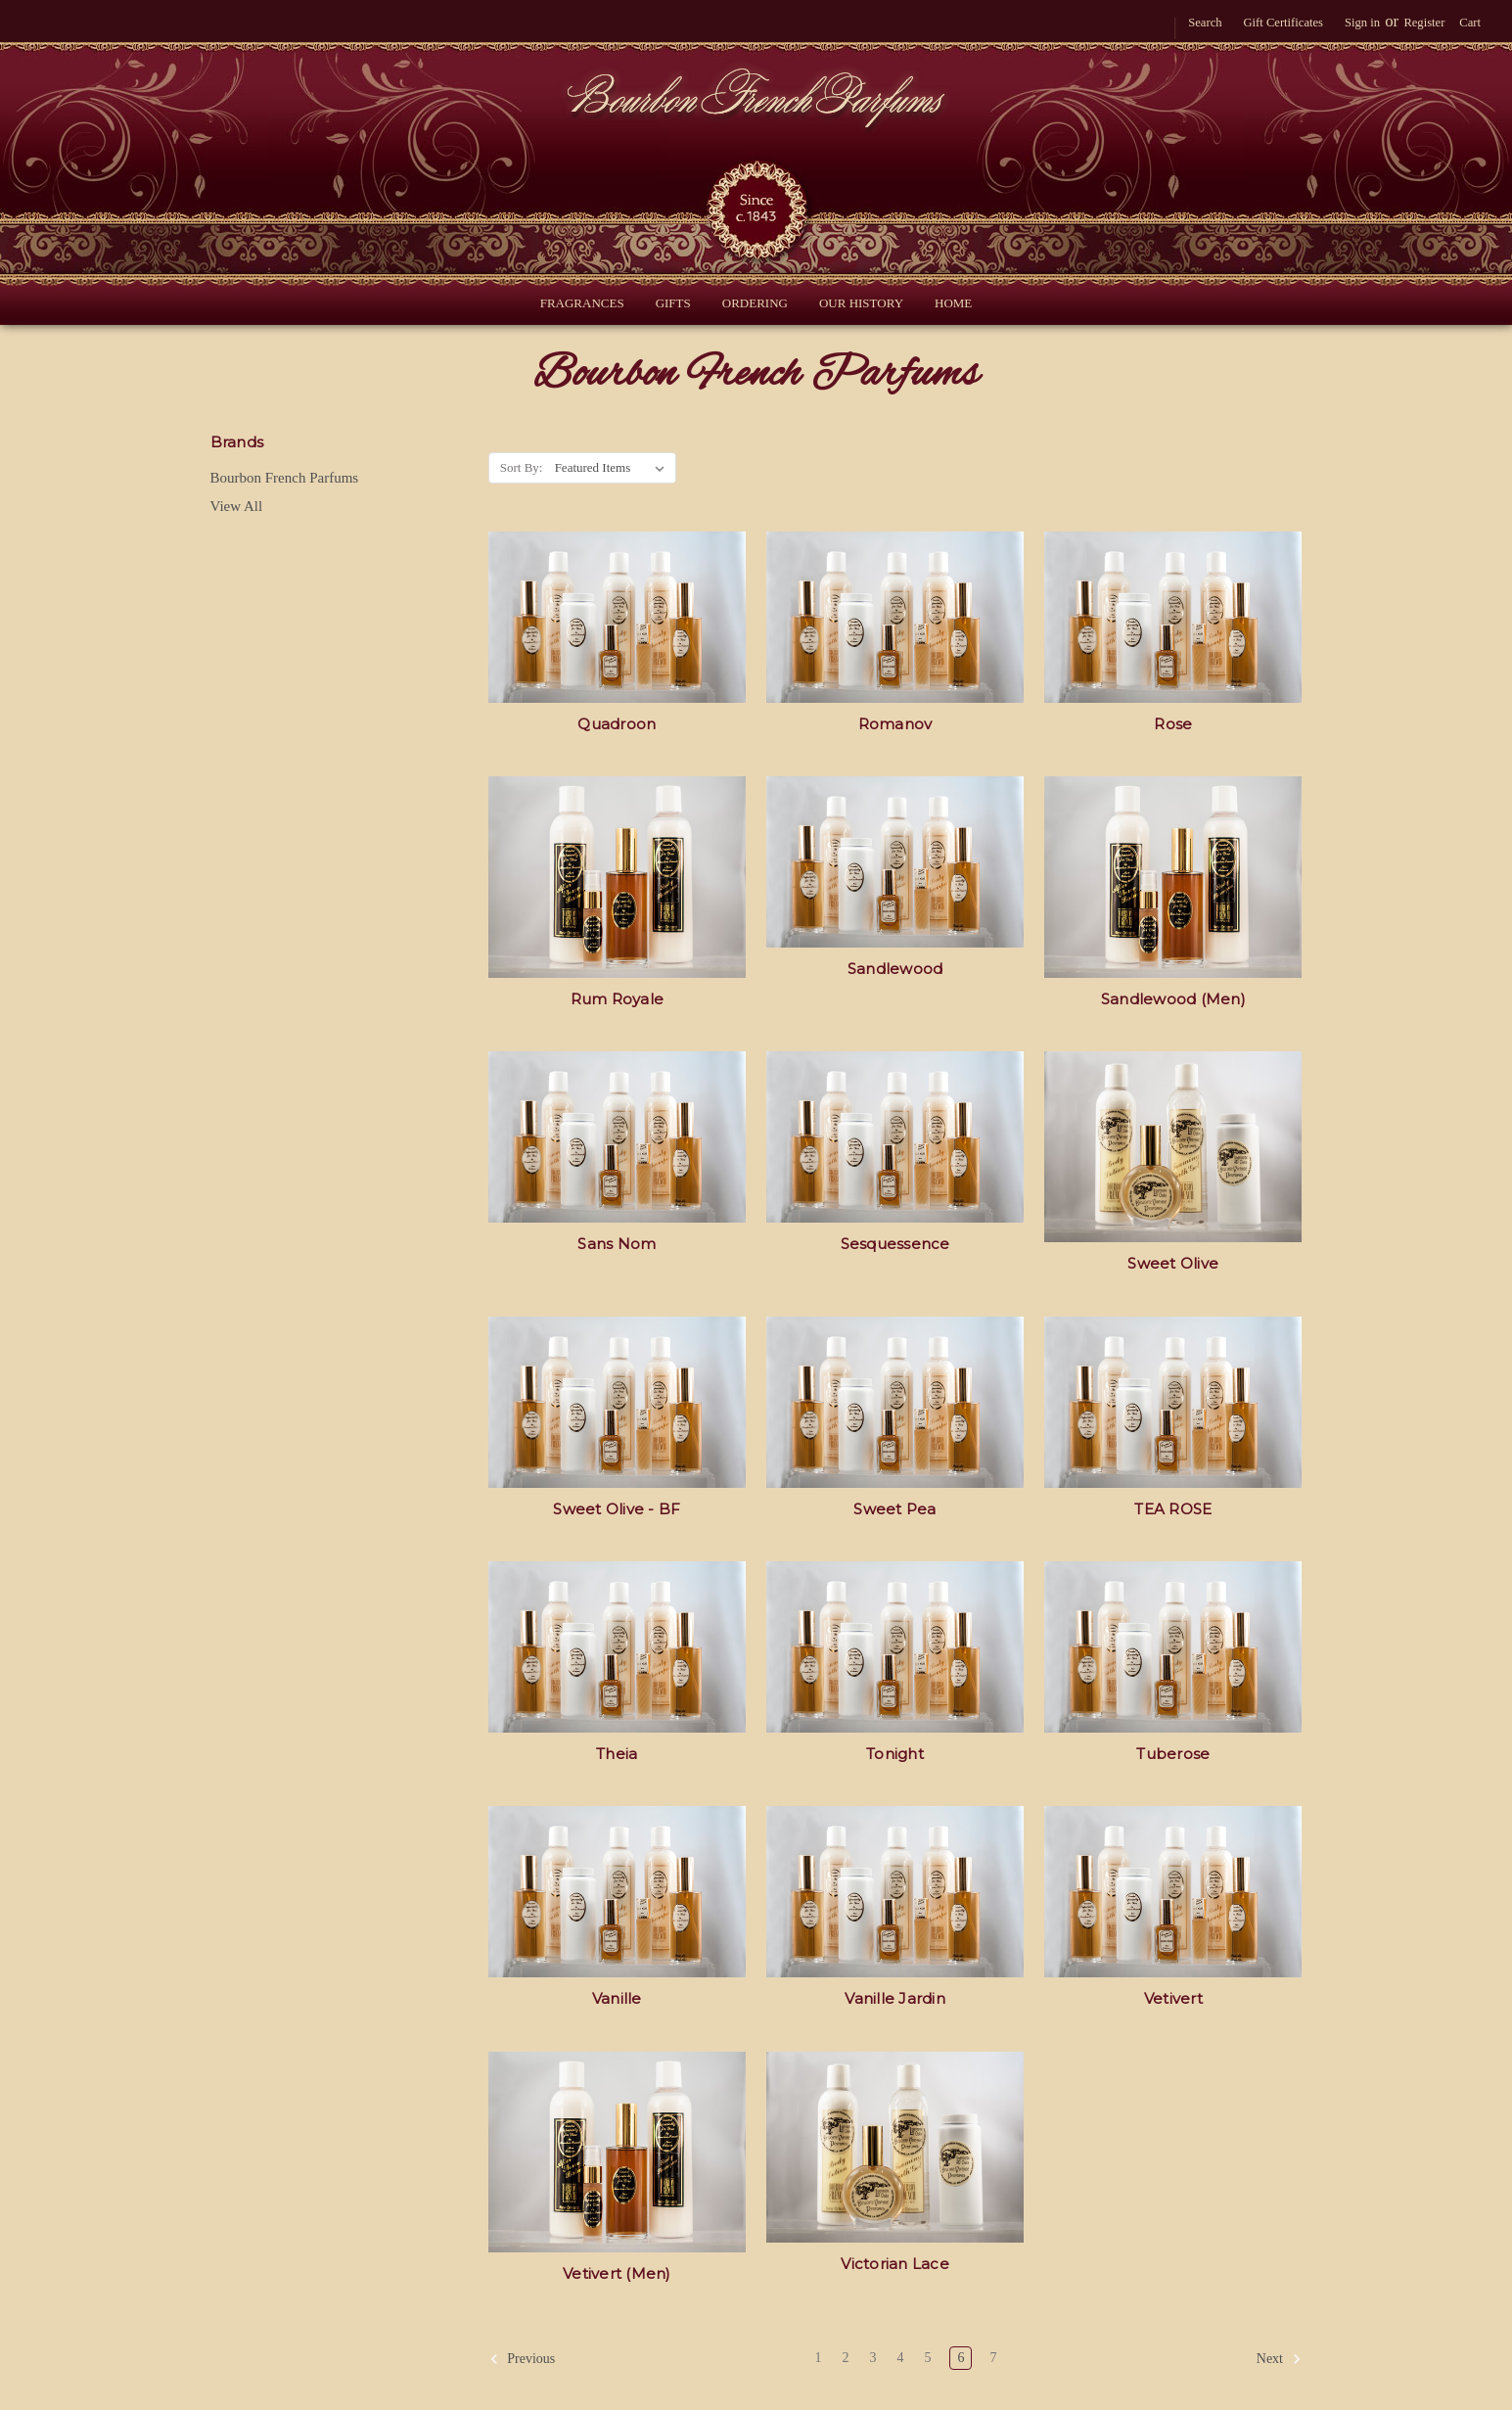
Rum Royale (617, 999)
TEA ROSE (1173, 1509)
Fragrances (582, 303)
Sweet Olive (1172, 1263)
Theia (616, 1753)
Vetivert (1173, 1998)
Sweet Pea (894, 1509)
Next (1279, 2359)
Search (1204, 22)
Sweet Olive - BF (616, 1509)
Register (1423, 22)
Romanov (895, 724)
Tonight (895, 1753)
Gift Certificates (1282, 22)
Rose (1173, 724)
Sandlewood (895, 968)
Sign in (1362, 22)
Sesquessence (895, 1243)
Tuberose (1173, 1753)
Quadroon (616, 724)
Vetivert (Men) (617, 2273)
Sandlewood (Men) (1173, 999)
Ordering (755, 303)
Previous (522, 2359)
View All (236, 506)
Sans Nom (616, 1243)
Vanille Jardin (895, 1998)
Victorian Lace (895, 2263)
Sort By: (521, 467)
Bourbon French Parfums (284, 478)
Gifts (673, 303)
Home (953, 303)
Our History (861, 303)
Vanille (617, 1998)
